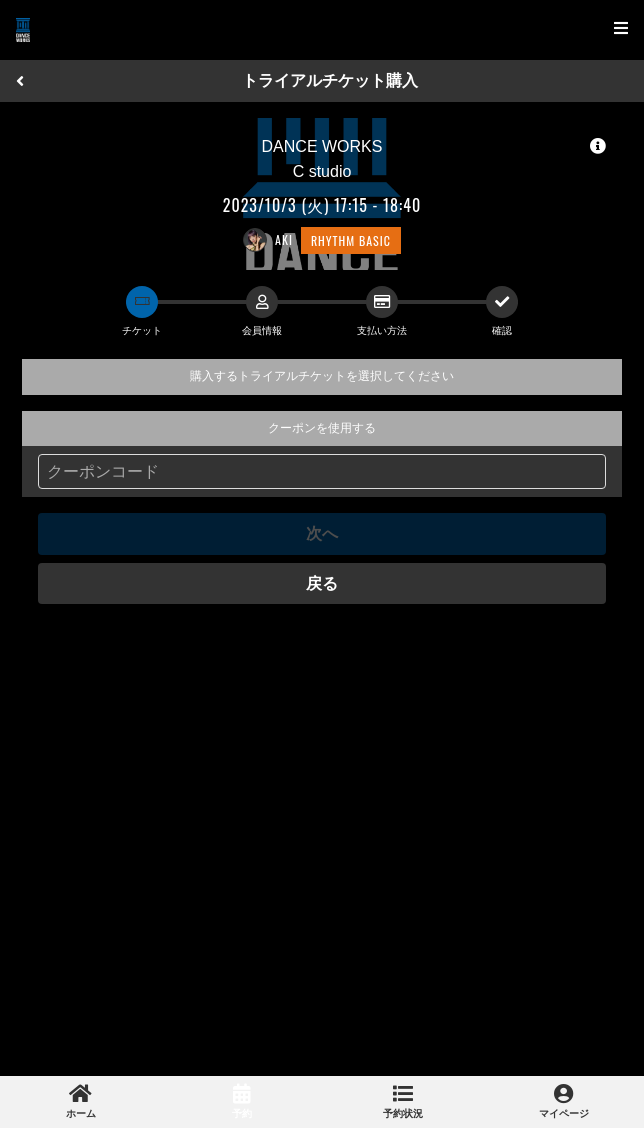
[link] (80, 1102)
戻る (322, 583)
